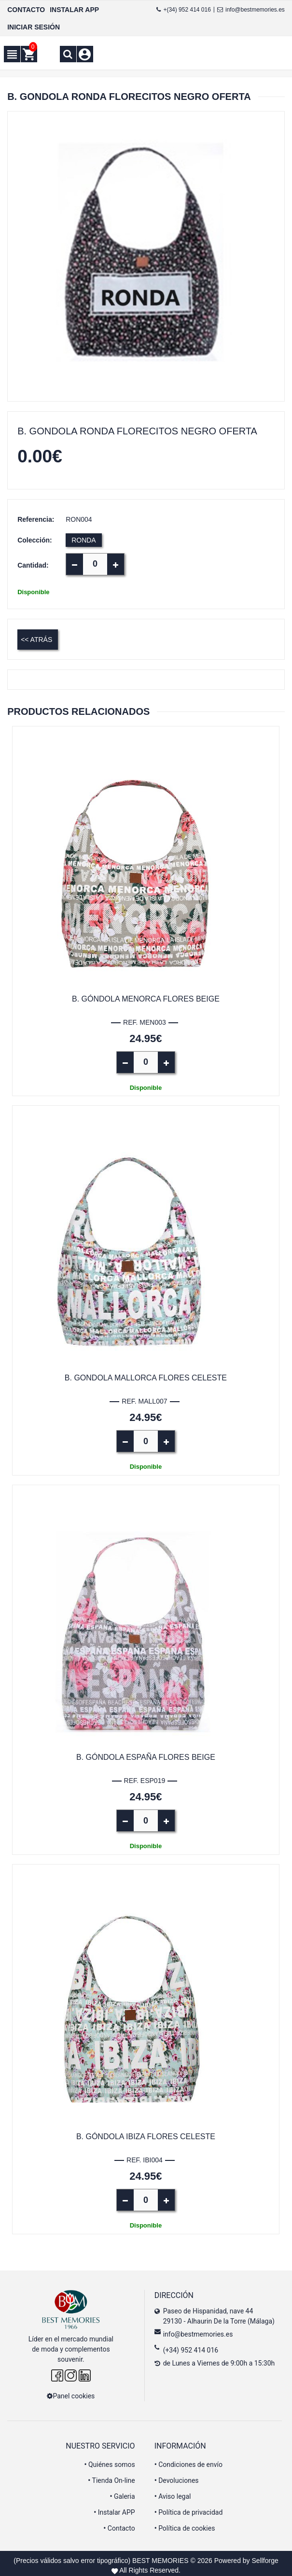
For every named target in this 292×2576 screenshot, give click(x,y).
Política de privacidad (188, 2508)
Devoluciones (176, 2476)
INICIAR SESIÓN (33, 27)
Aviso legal (172, 2492)
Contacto (119, 2524)
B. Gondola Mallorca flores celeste (146, 1376)
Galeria (122, 2492)
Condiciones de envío (188, 2461)
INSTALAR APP (74, 10)
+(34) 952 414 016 (183, 9)
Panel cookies (71, 2392)
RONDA (83, 539)
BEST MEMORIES (160, 2557)
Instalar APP (114, 2508)
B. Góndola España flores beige (146, 1755)
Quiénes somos (109, 2461)
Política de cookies (184, 2524)
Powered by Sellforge (246, 2557)
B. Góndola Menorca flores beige (146, 997)
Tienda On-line (111, 2476)
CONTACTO (26, 10)
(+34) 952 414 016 (191, 2346)
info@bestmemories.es (251, 9)
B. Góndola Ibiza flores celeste (145, 2133)
